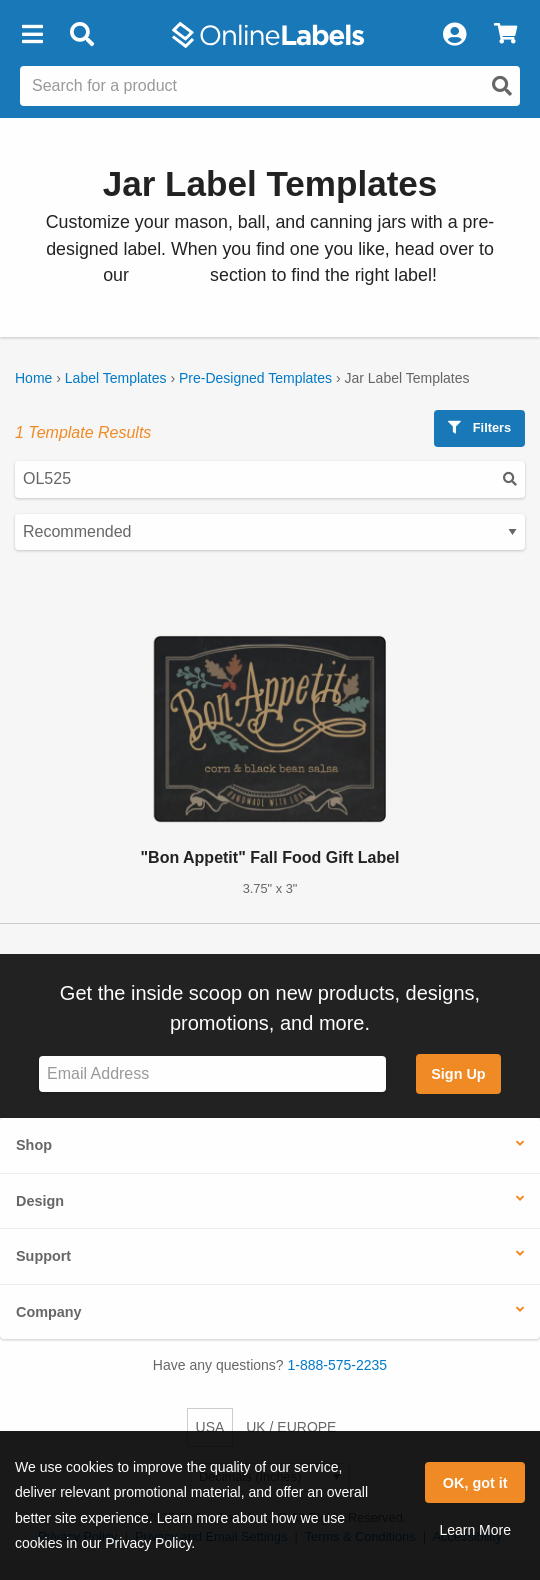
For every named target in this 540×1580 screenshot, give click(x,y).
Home (33, 378)
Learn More (475, 1530)
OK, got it (475, 1483)
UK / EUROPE (291, 1427)
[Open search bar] (81, 35)
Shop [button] (34, 1145)
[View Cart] (505, 35)
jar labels (169, 275)
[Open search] (502, 86)
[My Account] (454, 35)
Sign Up (458, 1074)
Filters (479, 427)
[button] (32, 35)
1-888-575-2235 (338, 1365)
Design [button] (40, 1201)
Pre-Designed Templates (255, 378)
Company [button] (49, 1312)
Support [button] (43, 1256)
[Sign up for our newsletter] (212, 1074)
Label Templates (116, 378)
